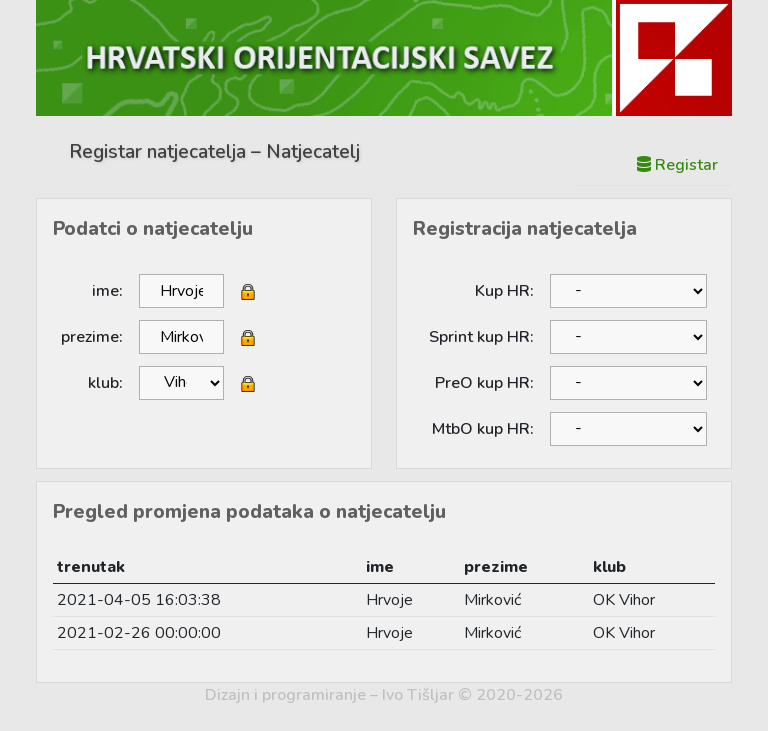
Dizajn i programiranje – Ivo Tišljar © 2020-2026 (384, 695)
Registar (677, 165)
